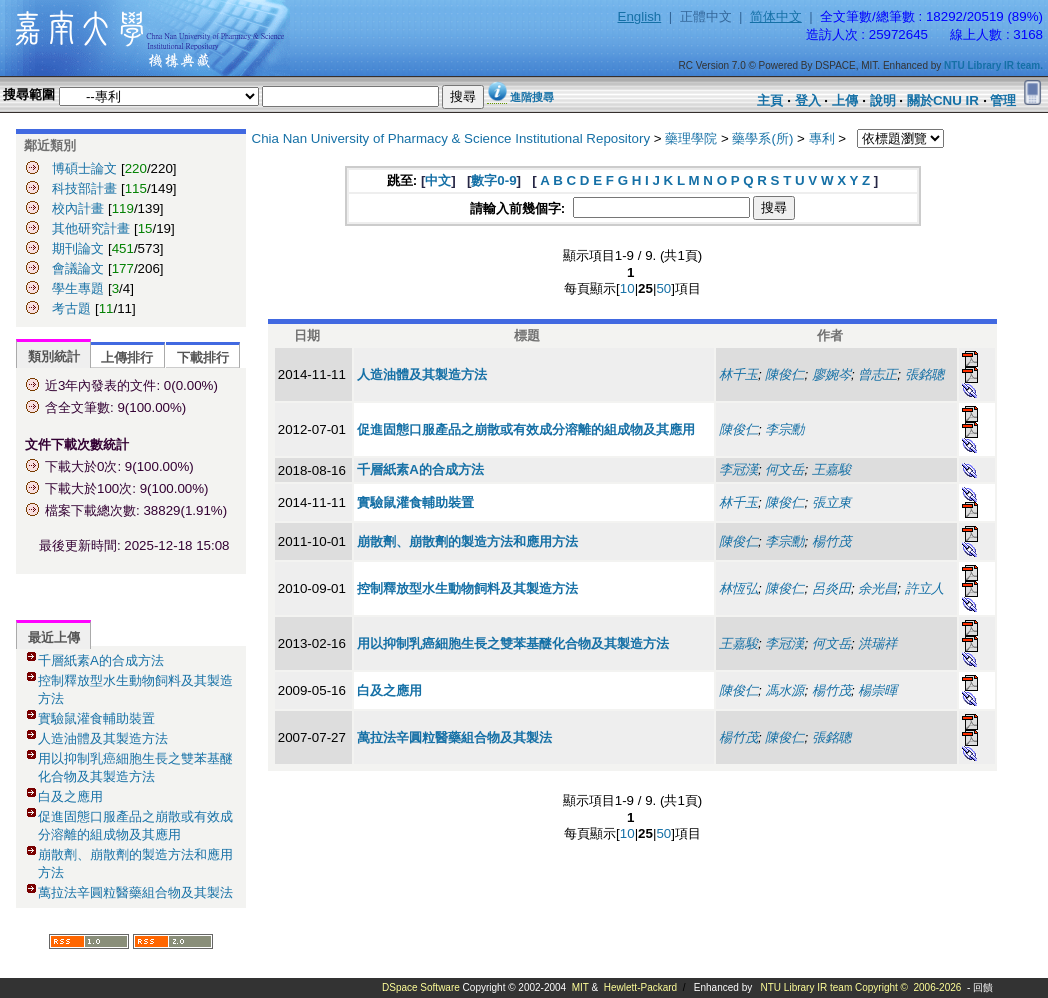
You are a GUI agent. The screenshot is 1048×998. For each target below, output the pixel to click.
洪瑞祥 (877, 643)
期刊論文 (78, 248)
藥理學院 (691, 138)
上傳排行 (127, 357)
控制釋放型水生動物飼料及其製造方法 (467, 588)
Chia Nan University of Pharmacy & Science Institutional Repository (451, 138)
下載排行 (203, 357)
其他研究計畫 (91, 228)
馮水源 (784, 690)
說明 (883, 100)
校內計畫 (78, 208)
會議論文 (78, 268)
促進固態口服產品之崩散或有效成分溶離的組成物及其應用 (526, 429)
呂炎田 (831, 588)
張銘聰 (924, 374)
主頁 (770, 100)
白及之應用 (70, 796)
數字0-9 (493, 180)
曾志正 (877, 374)
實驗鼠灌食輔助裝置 (96, 718)
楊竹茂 (831, 541)
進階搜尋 (532, 97)
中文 (438, 180)
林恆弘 (738, 588)
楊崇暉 (877, 690)
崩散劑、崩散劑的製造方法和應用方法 (467, 541)
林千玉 (738, 374)
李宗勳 (784, 429)
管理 (1003, 100)
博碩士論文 (84, 168)
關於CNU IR (943, 100)
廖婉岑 (831, 374)
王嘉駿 (831, 469)
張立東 (831, 502)
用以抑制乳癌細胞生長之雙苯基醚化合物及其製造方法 (513, 643)
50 (663, 288)
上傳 (845, 100)
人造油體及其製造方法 (103, 738)
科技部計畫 (84, 188)
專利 (822, 138)
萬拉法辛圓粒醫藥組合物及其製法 (135, 892)
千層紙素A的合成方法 (101, 660)
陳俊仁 (784, 374)
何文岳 (784, 469)
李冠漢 (738, 469)
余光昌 (877, 588)
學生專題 (78, 288)
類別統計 (54, 356)
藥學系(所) (762, 138)
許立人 (924, 588)
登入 (808, 100)
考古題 (71, 308)
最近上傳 (54, 637)
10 (627, 288)
